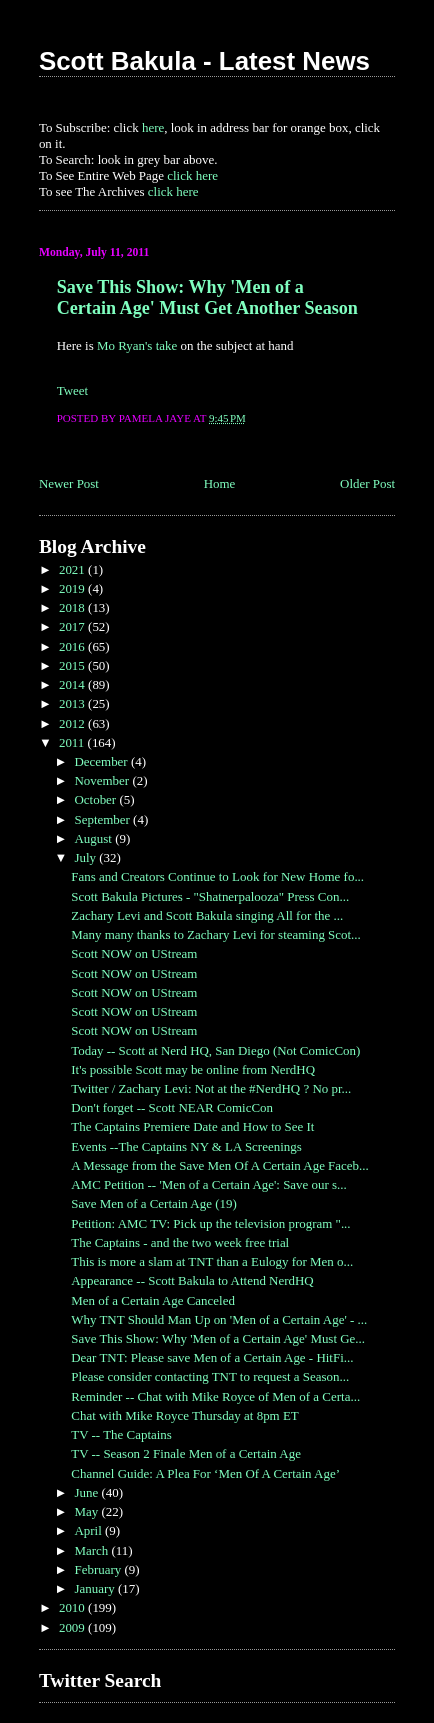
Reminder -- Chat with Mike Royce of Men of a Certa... (215, 1396)
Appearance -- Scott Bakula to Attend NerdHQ (192, 1280)
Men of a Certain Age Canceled (153, 1300)
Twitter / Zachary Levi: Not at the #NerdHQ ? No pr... (211, 1088)
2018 (73, 607)
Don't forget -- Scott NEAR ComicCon (172, 1107)
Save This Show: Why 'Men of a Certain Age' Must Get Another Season (207, 297)
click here (192, 175)
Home (220, 483)
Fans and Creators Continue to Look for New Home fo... (217, 876)
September (103, 819)
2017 (73, 626)
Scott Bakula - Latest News (204, 61)
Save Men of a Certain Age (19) (153, 1203)
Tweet (72, 390)
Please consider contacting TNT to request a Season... (210, 1376)
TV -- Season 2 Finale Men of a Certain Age (186, 1453)
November (103, 780)
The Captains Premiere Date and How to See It (192, 1126)
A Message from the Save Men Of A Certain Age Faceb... (220, 1165)
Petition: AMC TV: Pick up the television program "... (210, 1223)
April (89, 1530)
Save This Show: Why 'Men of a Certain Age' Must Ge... (218, 1338)
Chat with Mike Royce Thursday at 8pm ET (184, 1415)
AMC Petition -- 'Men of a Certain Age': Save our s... (209, 1184)
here (153, 127)
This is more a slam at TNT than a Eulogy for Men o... (212, 1261)
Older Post (367, 483)
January (96, 1588)
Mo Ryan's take (137, 345)
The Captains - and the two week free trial (180, 1242)
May (87, 1511)
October (96, 799)
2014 (73, 684)
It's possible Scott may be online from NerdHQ (193, 1069)
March (92, 1550)
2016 (73, 646)
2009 (73, 1627)
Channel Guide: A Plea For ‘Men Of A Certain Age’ (205, 1473)
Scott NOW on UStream (134, 953)
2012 (73, 723)
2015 (73, 665)
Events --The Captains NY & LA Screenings (186, 1146)
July (86, 857)
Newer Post (69, 483)
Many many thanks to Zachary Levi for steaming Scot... (216, 934)
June (87, 1492)
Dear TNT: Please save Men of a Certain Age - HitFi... (212, 1357)
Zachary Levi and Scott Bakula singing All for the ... (207, 915)
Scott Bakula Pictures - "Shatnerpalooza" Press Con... (210, 896)
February (99, 1569)
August (94, 838)
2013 (73, 703)
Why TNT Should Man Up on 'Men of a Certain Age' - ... (219, 1319)
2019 (73, 588)
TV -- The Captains (121, 1434)
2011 (73, 742)
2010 (73, 1607)
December (102, 761)
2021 (73, 569)
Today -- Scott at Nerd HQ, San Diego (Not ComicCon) (215, 1050)
